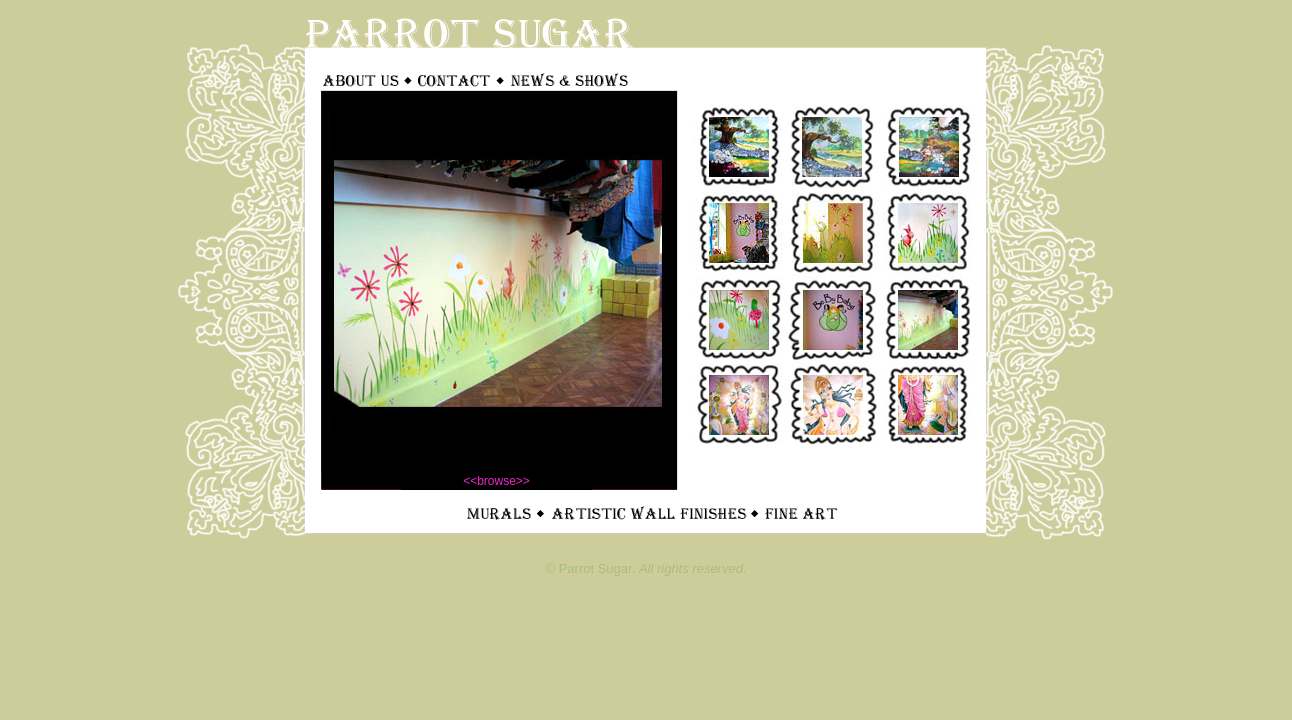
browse (496, 481)
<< (470, 481)
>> (523, 481)
